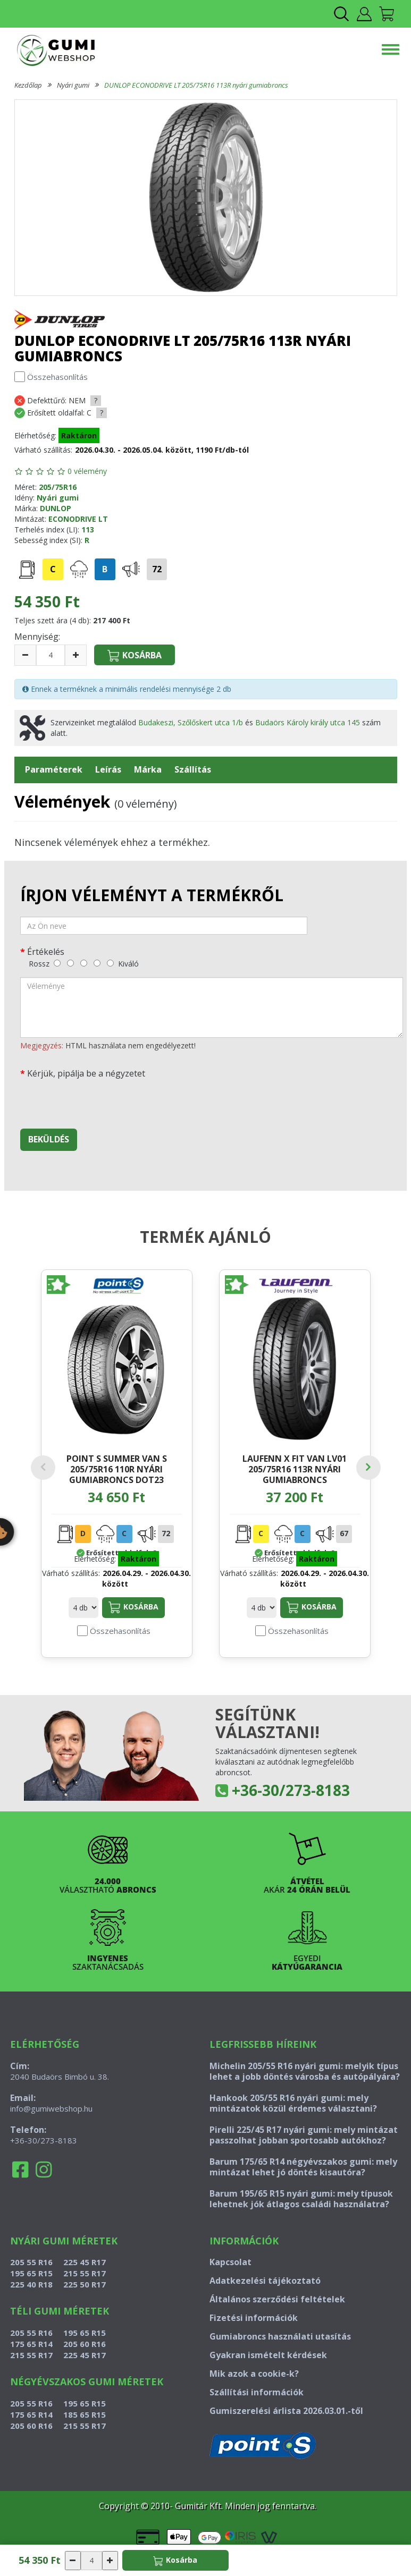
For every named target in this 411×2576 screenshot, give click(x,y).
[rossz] (57, 963)
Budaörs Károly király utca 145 (307, 722)
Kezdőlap (28, 85)
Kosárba (133, 1607)
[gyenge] (70, 963)
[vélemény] (211, 1007)
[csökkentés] (25, 655)
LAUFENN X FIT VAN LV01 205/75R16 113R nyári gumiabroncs (294, 1469)
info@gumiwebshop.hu (51, 2108)
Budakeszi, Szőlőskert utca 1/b (190, 722)
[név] (163, 926)
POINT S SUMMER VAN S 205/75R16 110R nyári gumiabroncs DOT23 (116, 1469)
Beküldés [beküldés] (48, 1139)
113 (87, 529)
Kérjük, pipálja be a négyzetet (86, 1073)
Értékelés (45, 951)
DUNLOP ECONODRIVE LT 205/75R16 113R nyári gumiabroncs (196, 85)
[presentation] (101, 1100)
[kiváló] (110, 963)
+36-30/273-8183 (291, 1790)
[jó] (97, 963)
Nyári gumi (73, 85)
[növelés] (76, 655)
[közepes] (83, 963)
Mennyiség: (37, 636)
